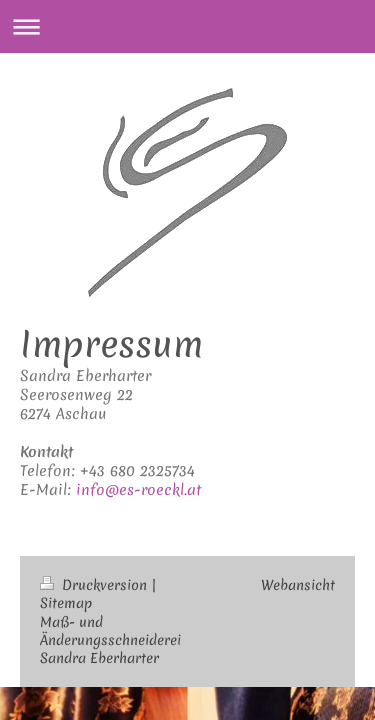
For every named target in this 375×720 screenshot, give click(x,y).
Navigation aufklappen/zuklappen (187, 26)
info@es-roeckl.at (138, 490)
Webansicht (298, 585)
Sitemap (66, 603)
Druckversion (95, 585)
